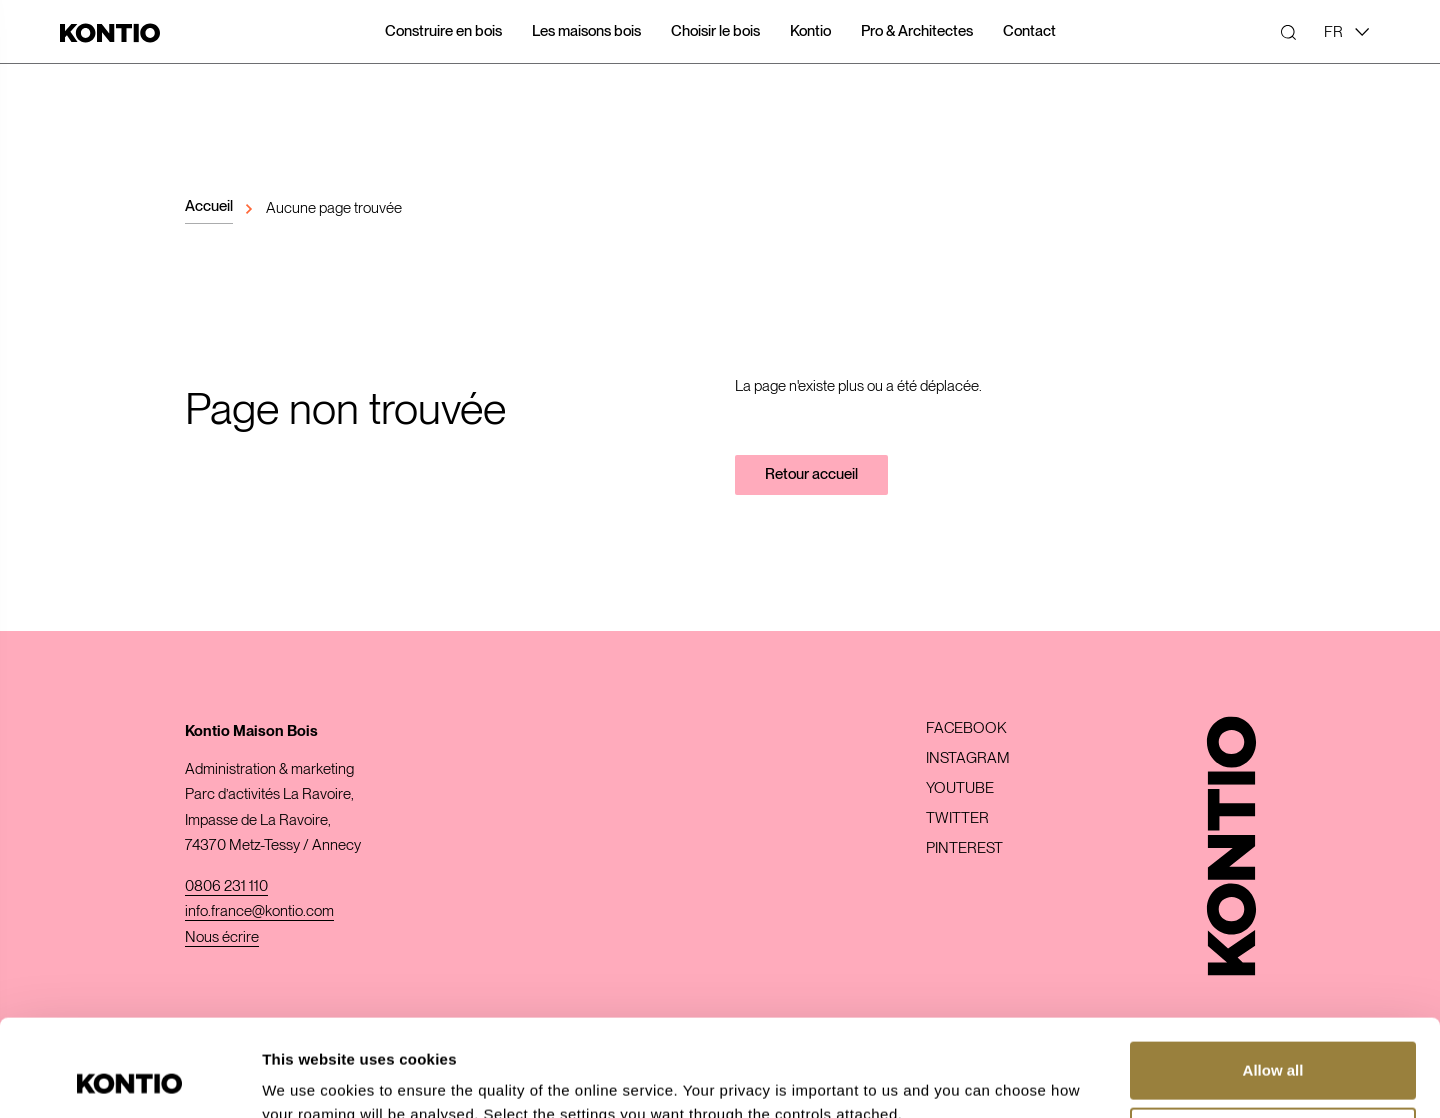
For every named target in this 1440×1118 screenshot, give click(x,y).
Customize (1274, 1044)
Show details (308, 1078)
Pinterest (964, 848)
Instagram (968, 758)
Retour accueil (811, 474)
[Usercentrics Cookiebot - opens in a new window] (129, 1079)
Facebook (966, 728)
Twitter (957, 818)
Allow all (1273, 979)
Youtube (960, 788)
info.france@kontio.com (259, 911)
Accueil (209, 206)
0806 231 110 (226, 886)
